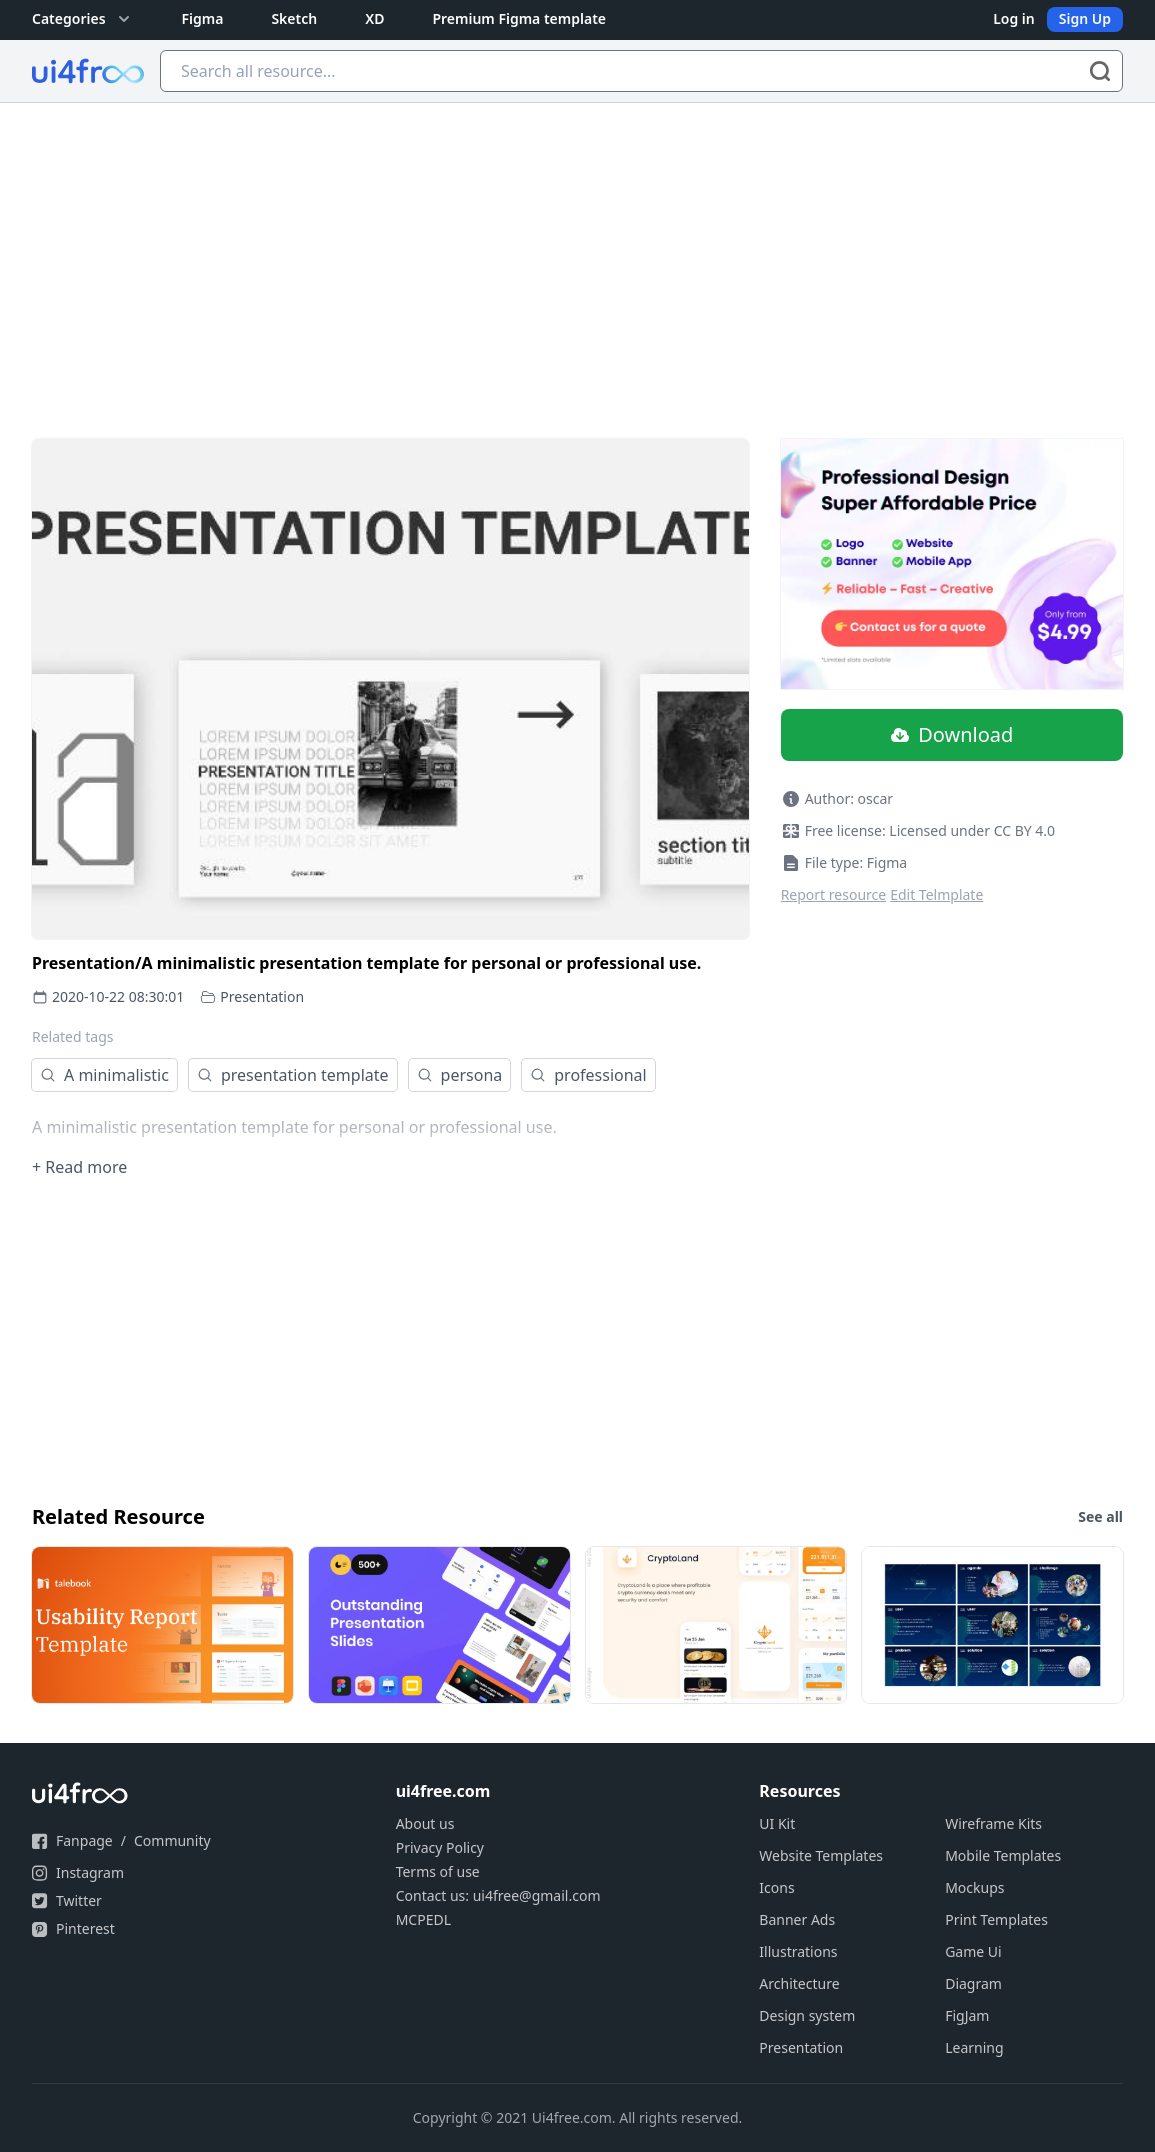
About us (425, 1823)
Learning (974, 2047)
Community (172, 1840)
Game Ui (973, 1951)
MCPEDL (423, 1919)
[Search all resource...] (641, 71)
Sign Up (1085, 18)
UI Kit (777, 1823)
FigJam (967, 2015)
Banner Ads (797, 1919)
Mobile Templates (1003, 1855)
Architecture (799, 1983)
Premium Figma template (519, 18)
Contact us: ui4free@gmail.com (498, 1895)
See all (1100, 1516)
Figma (203, 18)
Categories (83, 19)
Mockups (974, 1887)
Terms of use (438, 1871)
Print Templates (996, 1919)
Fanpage (84, 1840)
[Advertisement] (577, 253)
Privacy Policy (440, 1847)
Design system (807, 2015)
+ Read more (79, 1167)
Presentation (262, 996)
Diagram (973, 1983)
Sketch (294, 18)
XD (374, 18)
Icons (776, 1887)
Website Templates (821, 1855)
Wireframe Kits (993, 1823)
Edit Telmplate (936, 894)
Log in (1014, 18)
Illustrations (798, 1951)
